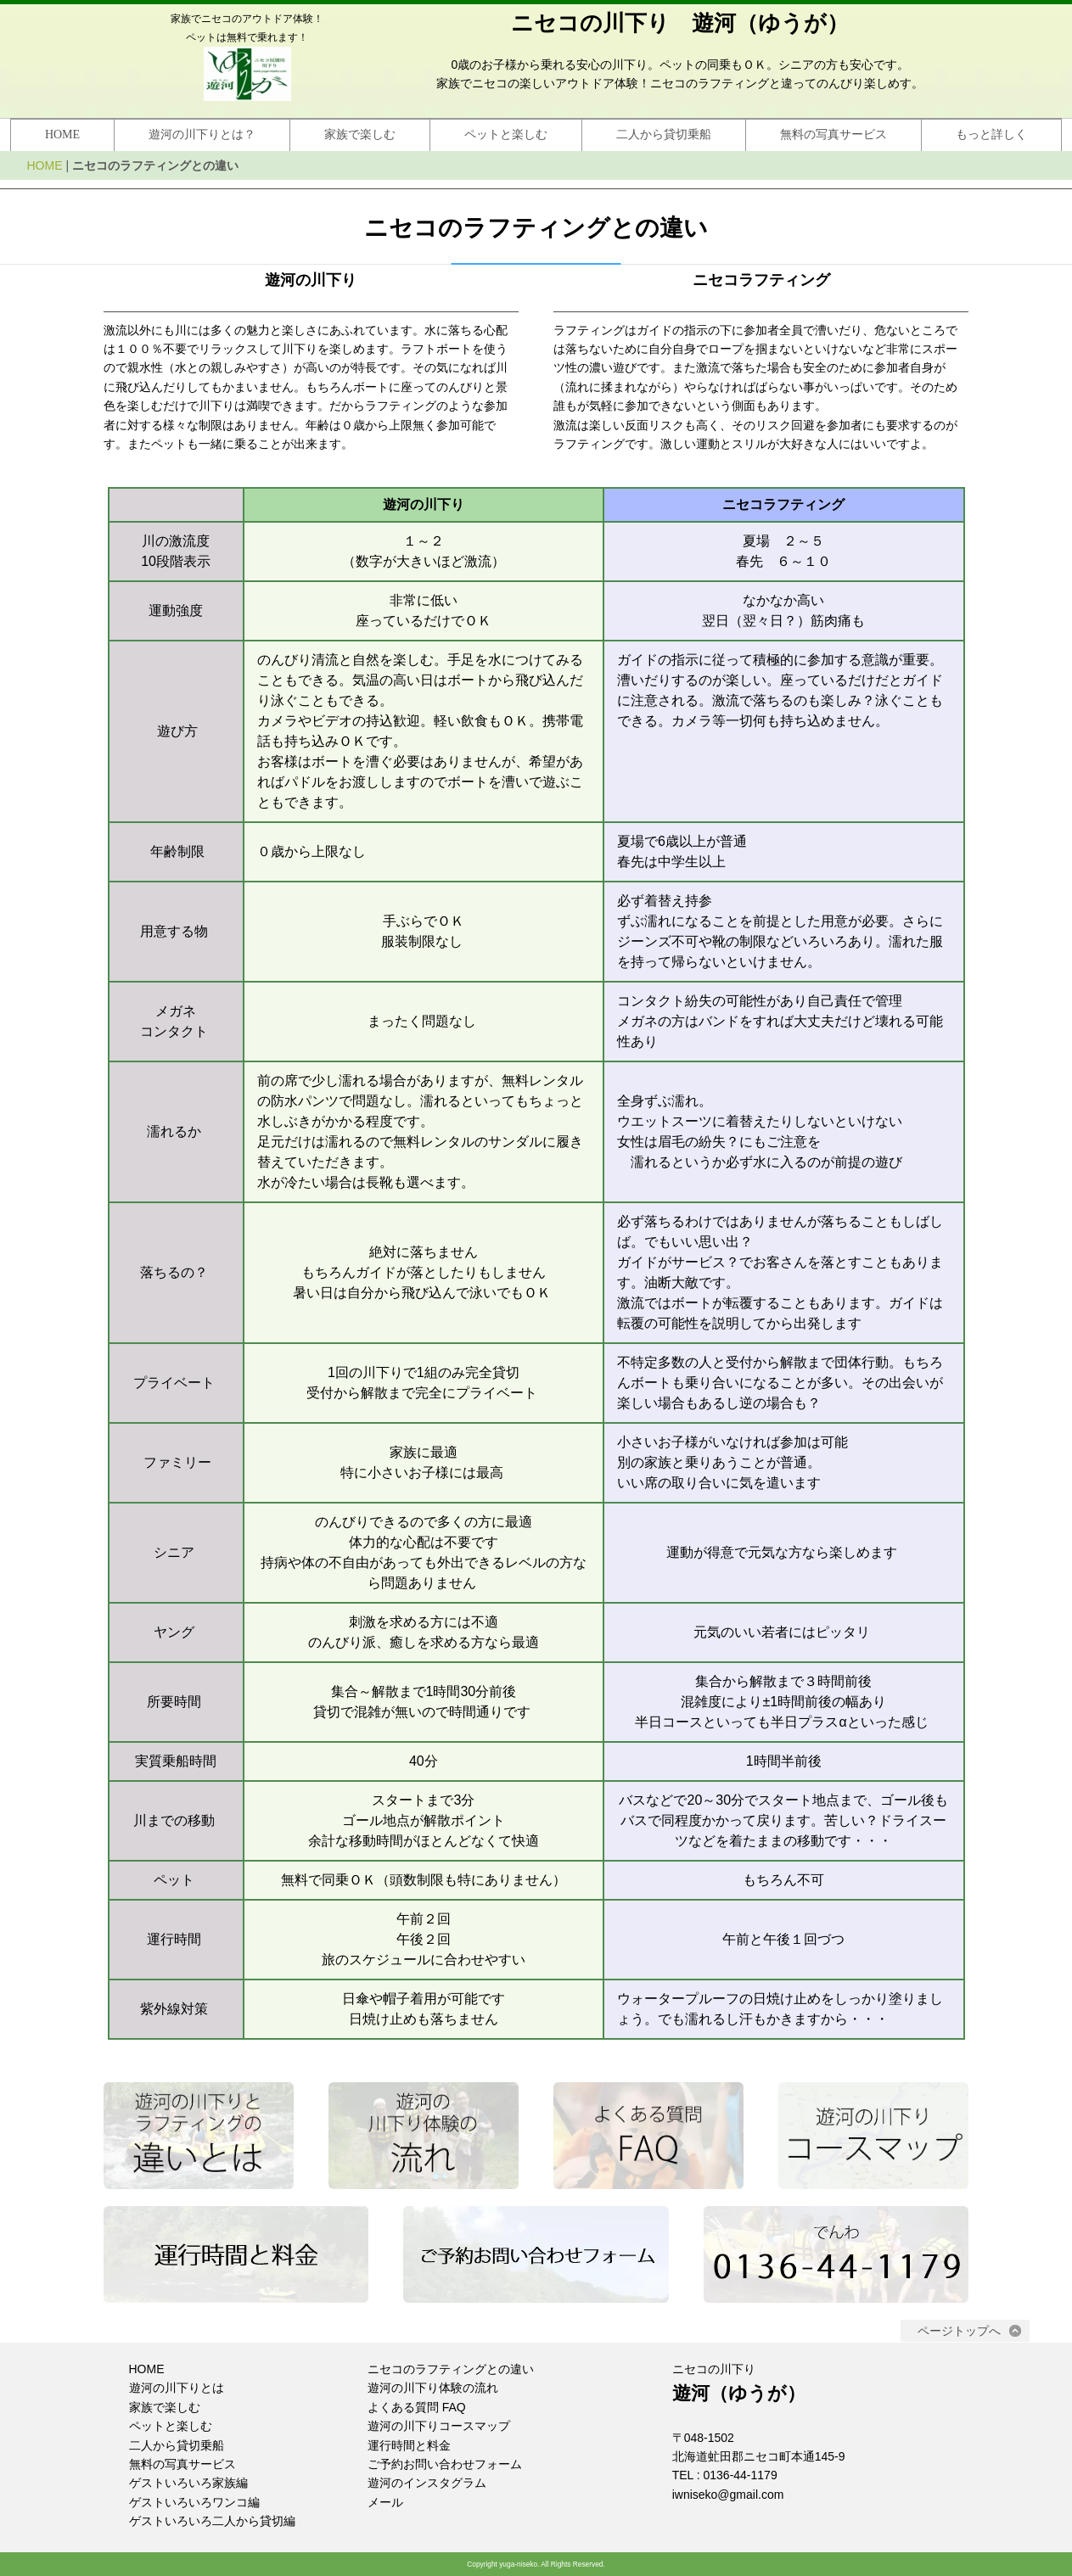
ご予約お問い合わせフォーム (445, 2464)
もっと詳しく (991, 134)
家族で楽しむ (360, 134)
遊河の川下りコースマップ (439, 2426)
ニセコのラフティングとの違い (451, 2369)
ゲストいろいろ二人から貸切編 (212, 2521)
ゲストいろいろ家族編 (188, 2482)
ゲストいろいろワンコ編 (194, 2502)
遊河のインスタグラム (427, 2482)
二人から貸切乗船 (663, 134)
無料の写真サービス (833, 134)
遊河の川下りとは (176, 2387)
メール (385, 2502)
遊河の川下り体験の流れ (433, 2387)
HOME (62, 134)
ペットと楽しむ (505, 134)
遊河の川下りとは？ (202, 134)
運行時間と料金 (409, 2445)
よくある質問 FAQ (417, 2407)
